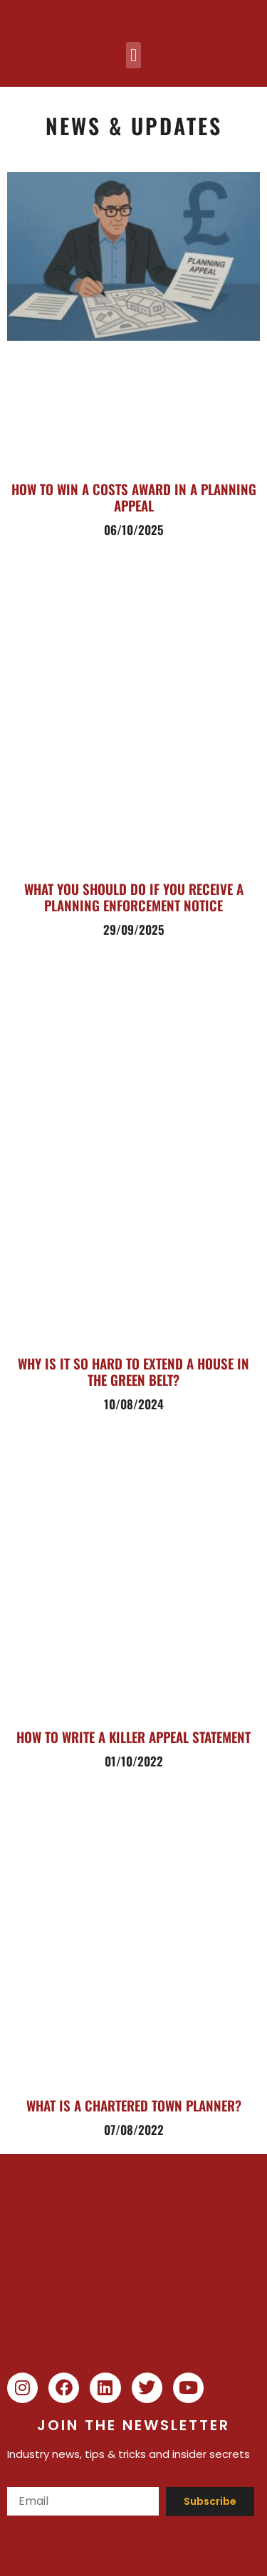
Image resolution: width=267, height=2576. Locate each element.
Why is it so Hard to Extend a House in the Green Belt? (133, 1371)
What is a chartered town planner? (133, 2105)
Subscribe (210, 2501)
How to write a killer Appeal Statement (133, 1737)
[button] (134, 55)
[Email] (83, 2501)
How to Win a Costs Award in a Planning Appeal (133, 497)
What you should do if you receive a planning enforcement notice (134, 897)
